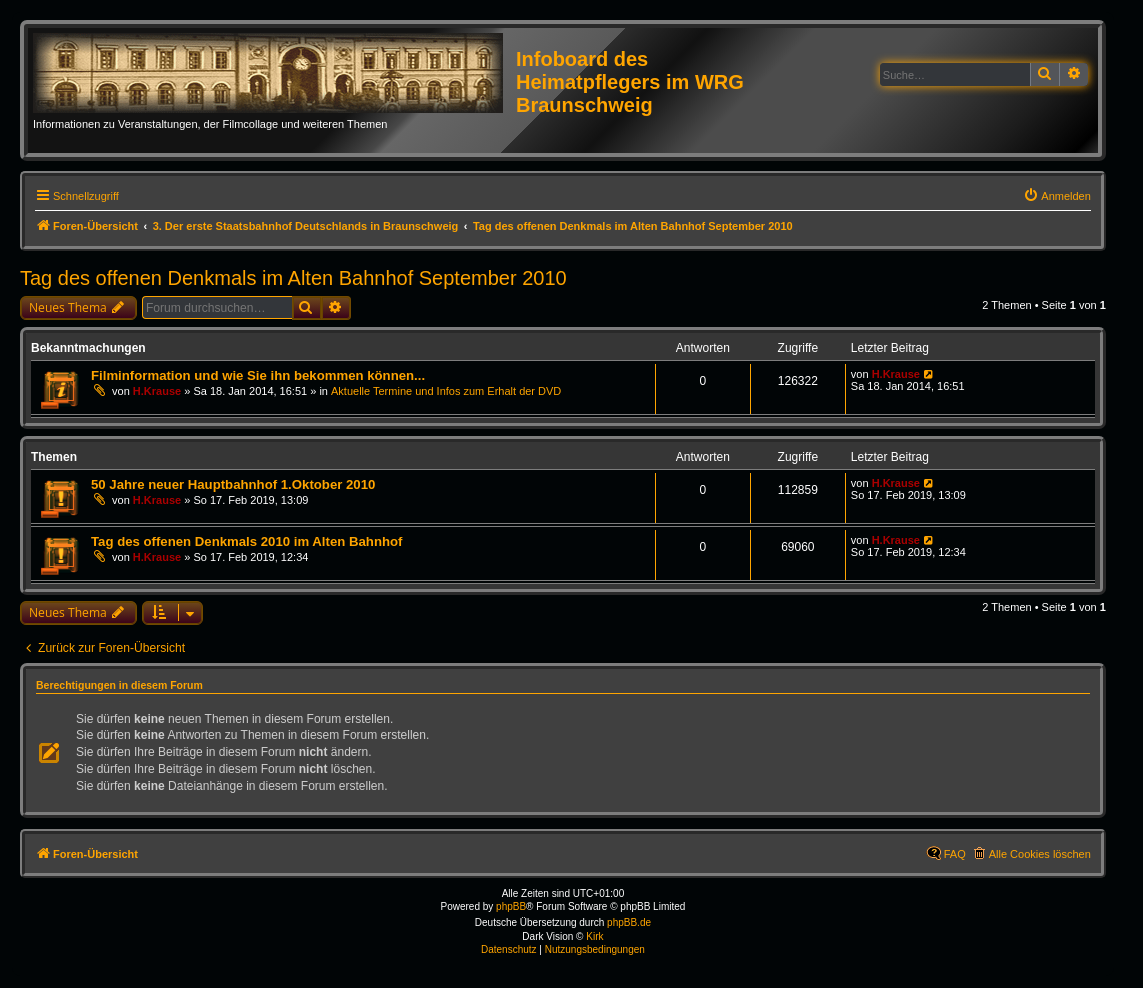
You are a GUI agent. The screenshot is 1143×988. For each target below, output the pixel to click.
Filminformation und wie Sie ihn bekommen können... (258, 375)
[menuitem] (1057, 196)
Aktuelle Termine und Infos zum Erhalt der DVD (446, 391)
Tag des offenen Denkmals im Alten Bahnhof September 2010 (293, 278)
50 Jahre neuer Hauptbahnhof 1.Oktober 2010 (233, 484)
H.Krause (157, 391)
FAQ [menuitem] (955, 854)
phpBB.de (629, 922)
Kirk (594, 936)
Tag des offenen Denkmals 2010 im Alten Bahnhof (246, 541)
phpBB (511, 906)
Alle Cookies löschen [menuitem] (1040, 854)
